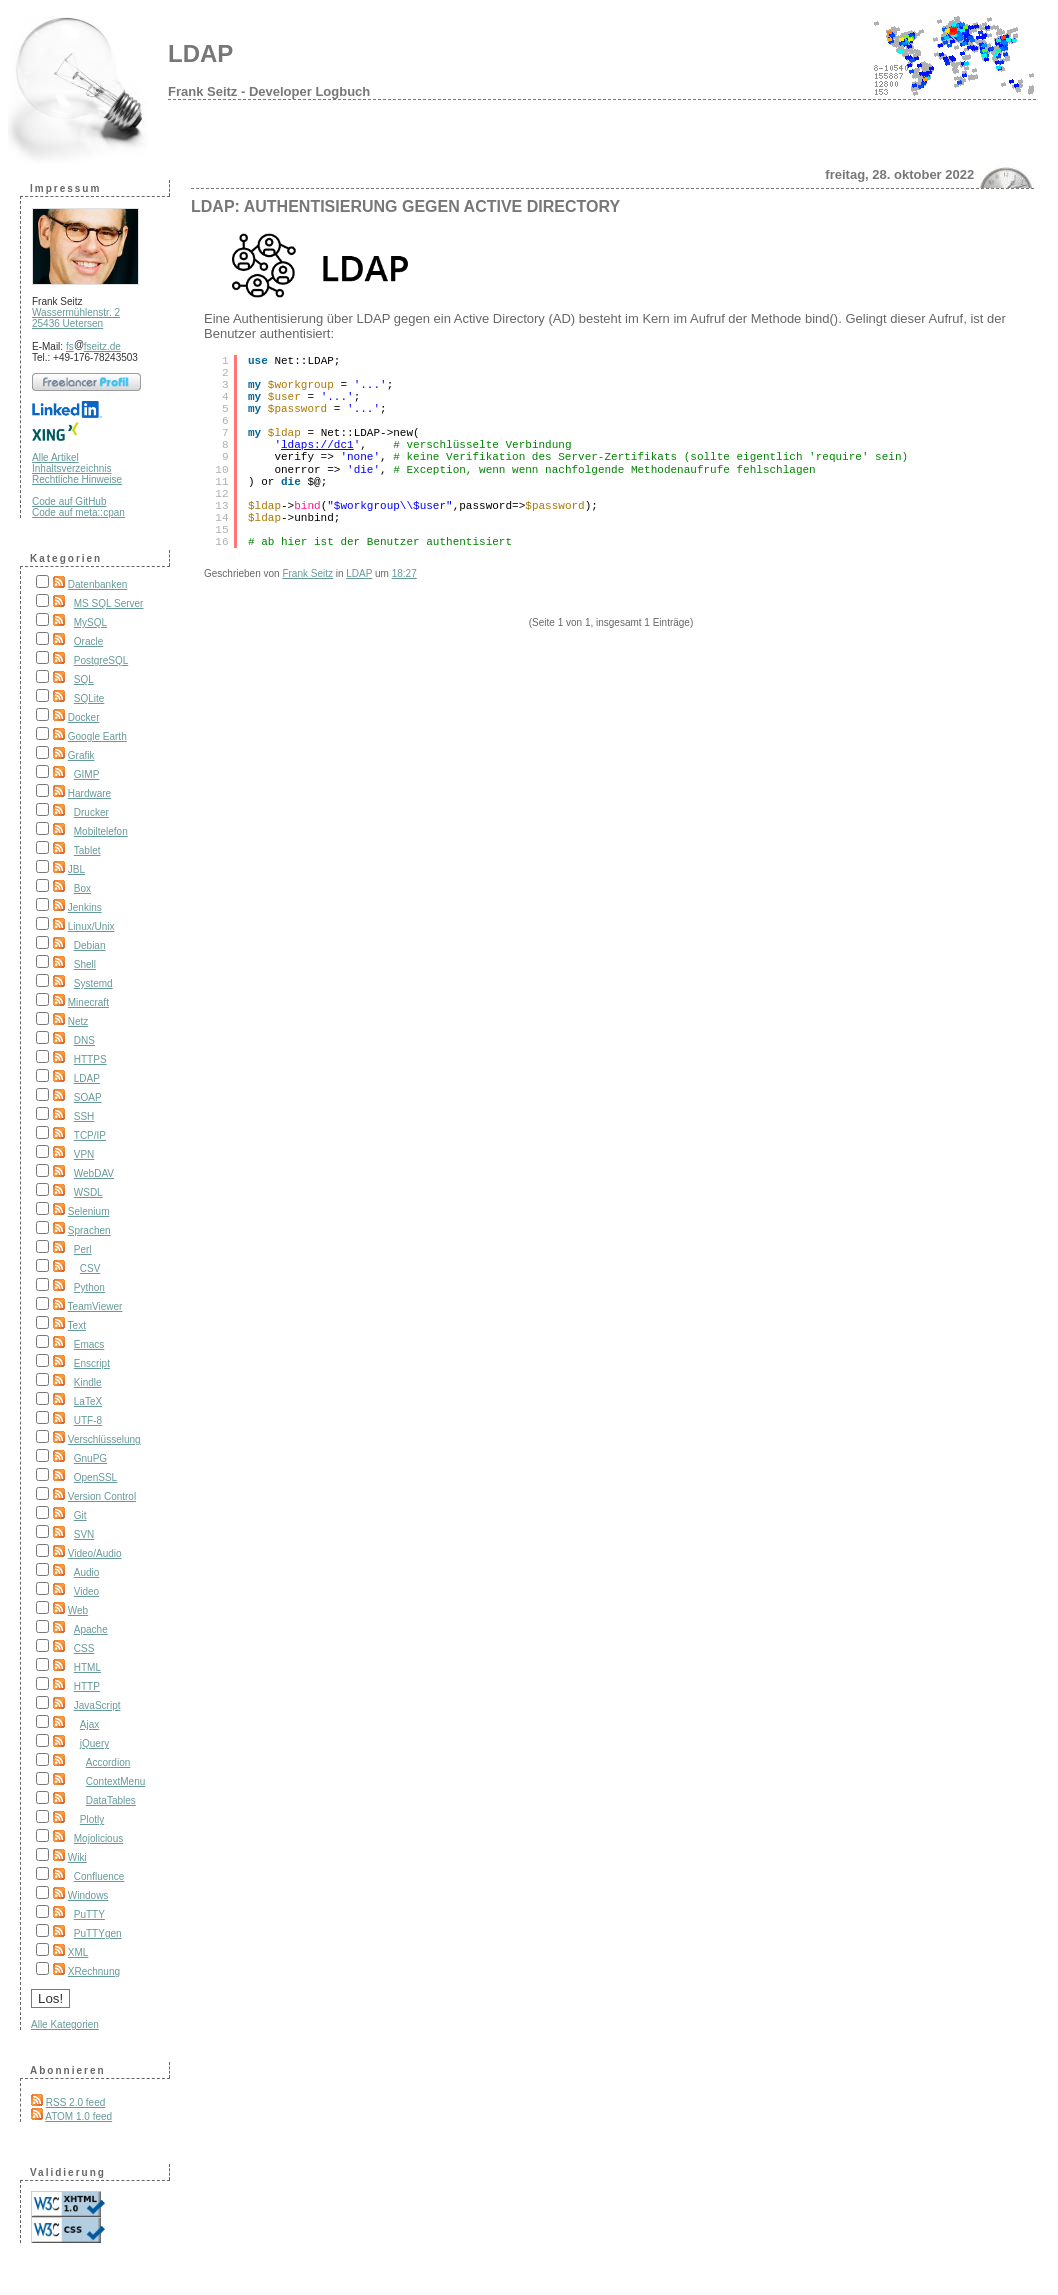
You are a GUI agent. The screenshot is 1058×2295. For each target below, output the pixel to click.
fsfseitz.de (93, 346)
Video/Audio (95, 1553)
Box (82, 888)
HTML (87, 1667)
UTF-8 (88, 1420)
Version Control (102, 1496)
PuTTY (89, 1914)
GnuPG (90, 1458)
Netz (78, 1021)
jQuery (94, 1743)
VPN (84, 1154)
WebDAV (94, 1173)
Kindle (88, 1382)
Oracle (88, 641)
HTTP (87, 1686)
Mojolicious (98, 1838)
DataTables (111, 1800)
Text (77, 1325)
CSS (84, 1648)
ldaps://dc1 (317, 445)
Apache (91, 1629)
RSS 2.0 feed (75, 2102)
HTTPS (90, 1059)
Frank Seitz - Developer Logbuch (269, 91)
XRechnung (94, 1971)
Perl (83, 1249)
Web (78, 1610)
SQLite (89, 698)
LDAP (200, 53)
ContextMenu (115, 1781)
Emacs (89, 1344)
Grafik (81, 755)
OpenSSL (95, 1477)
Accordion (108, 1762)
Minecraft (88, 1002)
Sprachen (89, 1230)
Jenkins (85, 907)
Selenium (89, 1211)
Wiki (77, 1857)
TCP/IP (90, 1135)
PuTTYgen (98, 1933)
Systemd (93, 983)
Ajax (89, 1724)
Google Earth (97, 736)
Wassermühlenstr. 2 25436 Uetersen (76, 318)
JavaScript (97, 1705)
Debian (90, 945)
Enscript (92, 1363)
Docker (84, 717)
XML (78, 1952)
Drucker (91, 812)
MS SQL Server (109, 603)
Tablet (87, 850)
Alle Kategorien (65, 2024)
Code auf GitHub (69, 501)
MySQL (90, 622)
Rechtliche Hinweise (77, 479)
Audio (87, 1572)
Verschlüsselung (104, 1439)
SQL (84, 679)
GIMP (87, 774)
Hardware (89, 793)
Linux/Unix (91, 926)
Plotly (92, 1819)
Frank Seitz (307, 573)
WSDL (88, 1192)
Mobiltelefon (101, 831)
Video (86, 1591)
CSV (90, 1268)
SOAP (88, 1097)
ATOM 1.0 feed (78, 2116)
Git (80, 1515)
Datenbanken (98, 584)
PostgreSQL (101, 660)
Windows (88, 1895)
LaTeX (88, 1401)
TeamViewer (95, 1306)
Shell (85, 964)
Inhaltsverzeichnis (71, 468)
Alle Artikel (55, 457)
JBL (76, 869)
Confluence (99, 1876)
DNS (84, 1040)
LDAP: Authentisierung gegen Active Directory (405, 206)
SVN (84, 1534)
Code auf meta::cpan (78, 512)
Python (89, 1287)
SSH (84, 1116)
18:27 (404, 573)
